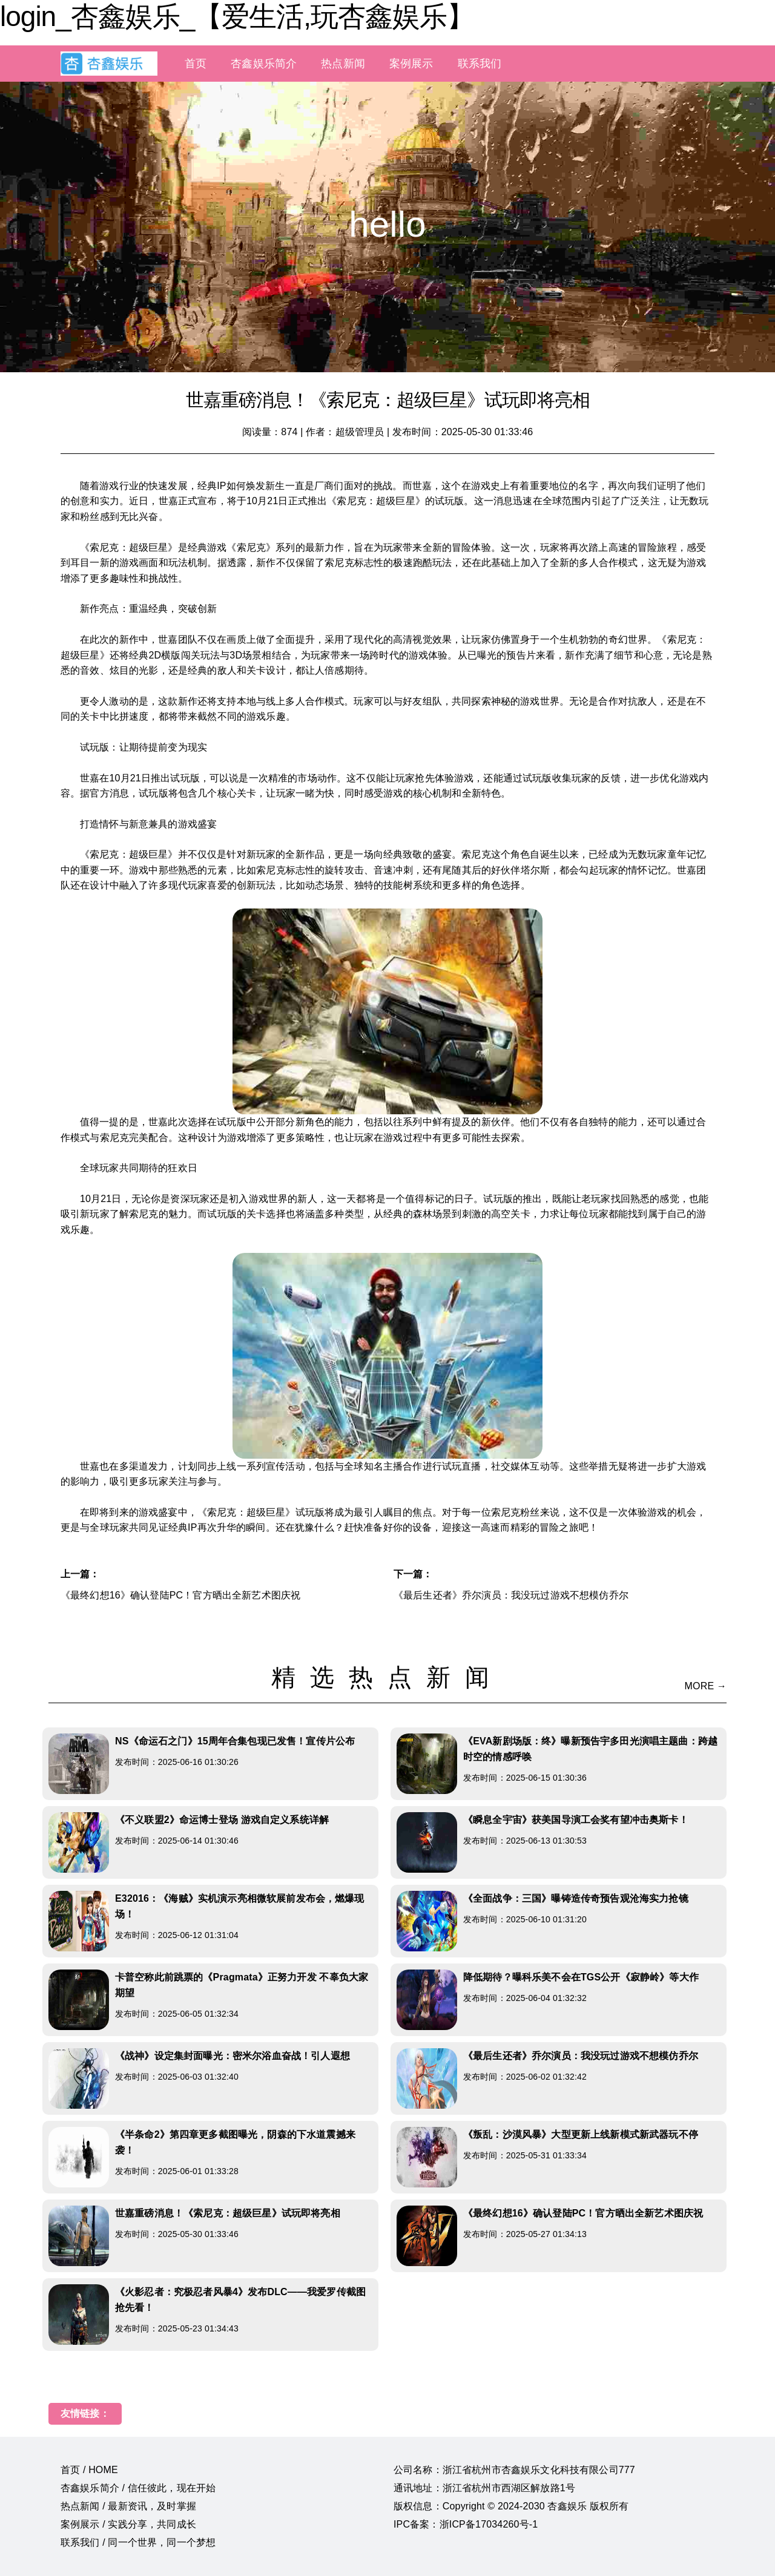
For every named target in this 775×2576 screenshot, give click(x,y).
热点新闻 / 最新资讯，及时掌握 (128, 2506)
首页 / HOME (89, 2470)
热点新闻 (343, 64)
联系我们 (480, 64)
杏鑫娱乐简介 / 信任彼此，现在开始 (138, 2488)
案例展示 (411, 64)
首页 (195, 64)
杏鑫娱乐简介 (264, 64)
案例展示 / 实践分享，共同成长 (128, 2524)
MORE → (706, 1686)
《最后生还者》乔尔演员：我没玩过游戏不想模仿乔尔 (511, 1595)
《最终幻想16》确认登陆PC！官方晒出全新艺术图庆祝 (180, 1595)
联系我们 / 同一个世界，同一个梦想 (138, 2542)
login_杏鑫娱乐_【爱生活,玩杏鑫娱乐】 (237, 16)
